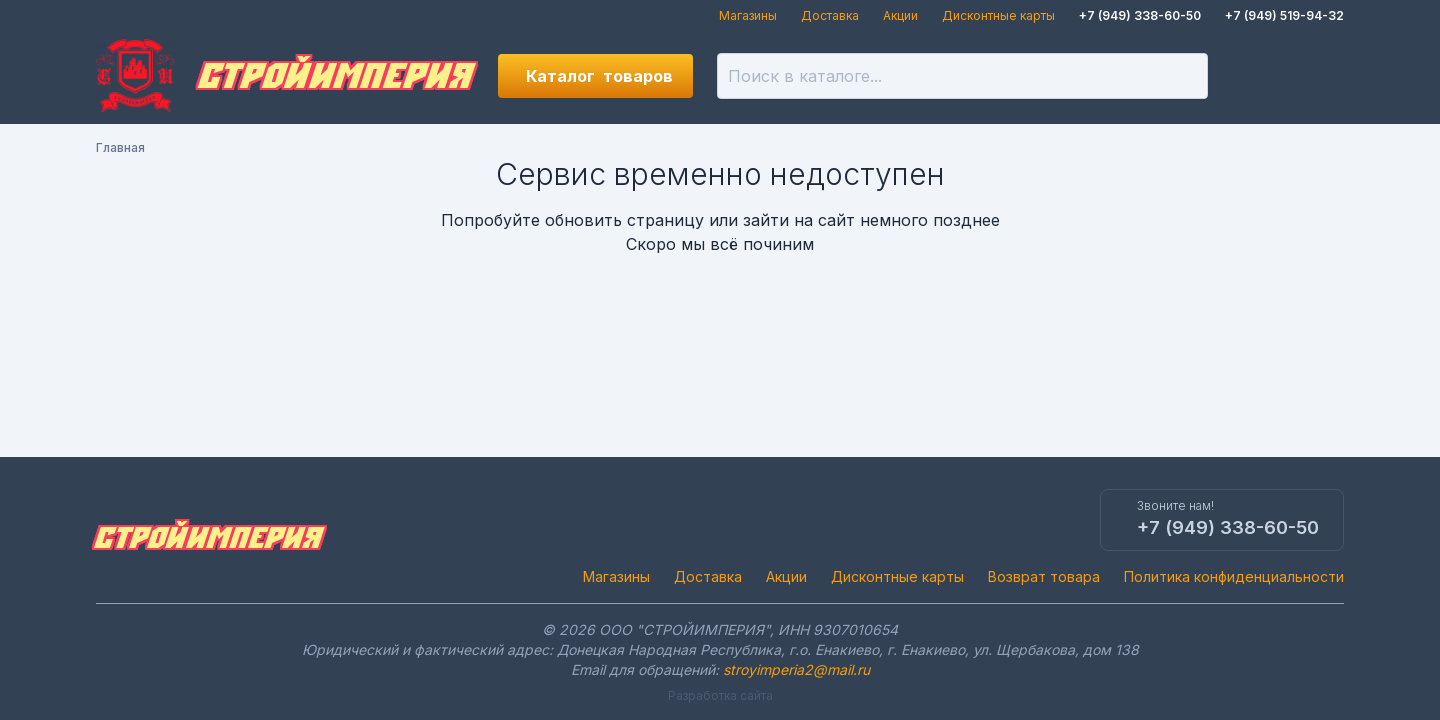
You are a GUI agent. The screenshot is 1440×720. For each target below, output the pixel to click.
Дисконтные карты (998, 15)
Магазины (748, 15)
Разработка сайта (720, 695)
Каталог (599, 76)
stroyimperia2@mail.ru (796, 669)
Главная (120, 147)
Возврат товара (1044, 576)
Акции (900, 15)
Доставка (830, 15)
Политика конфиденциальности (1234, 576)
